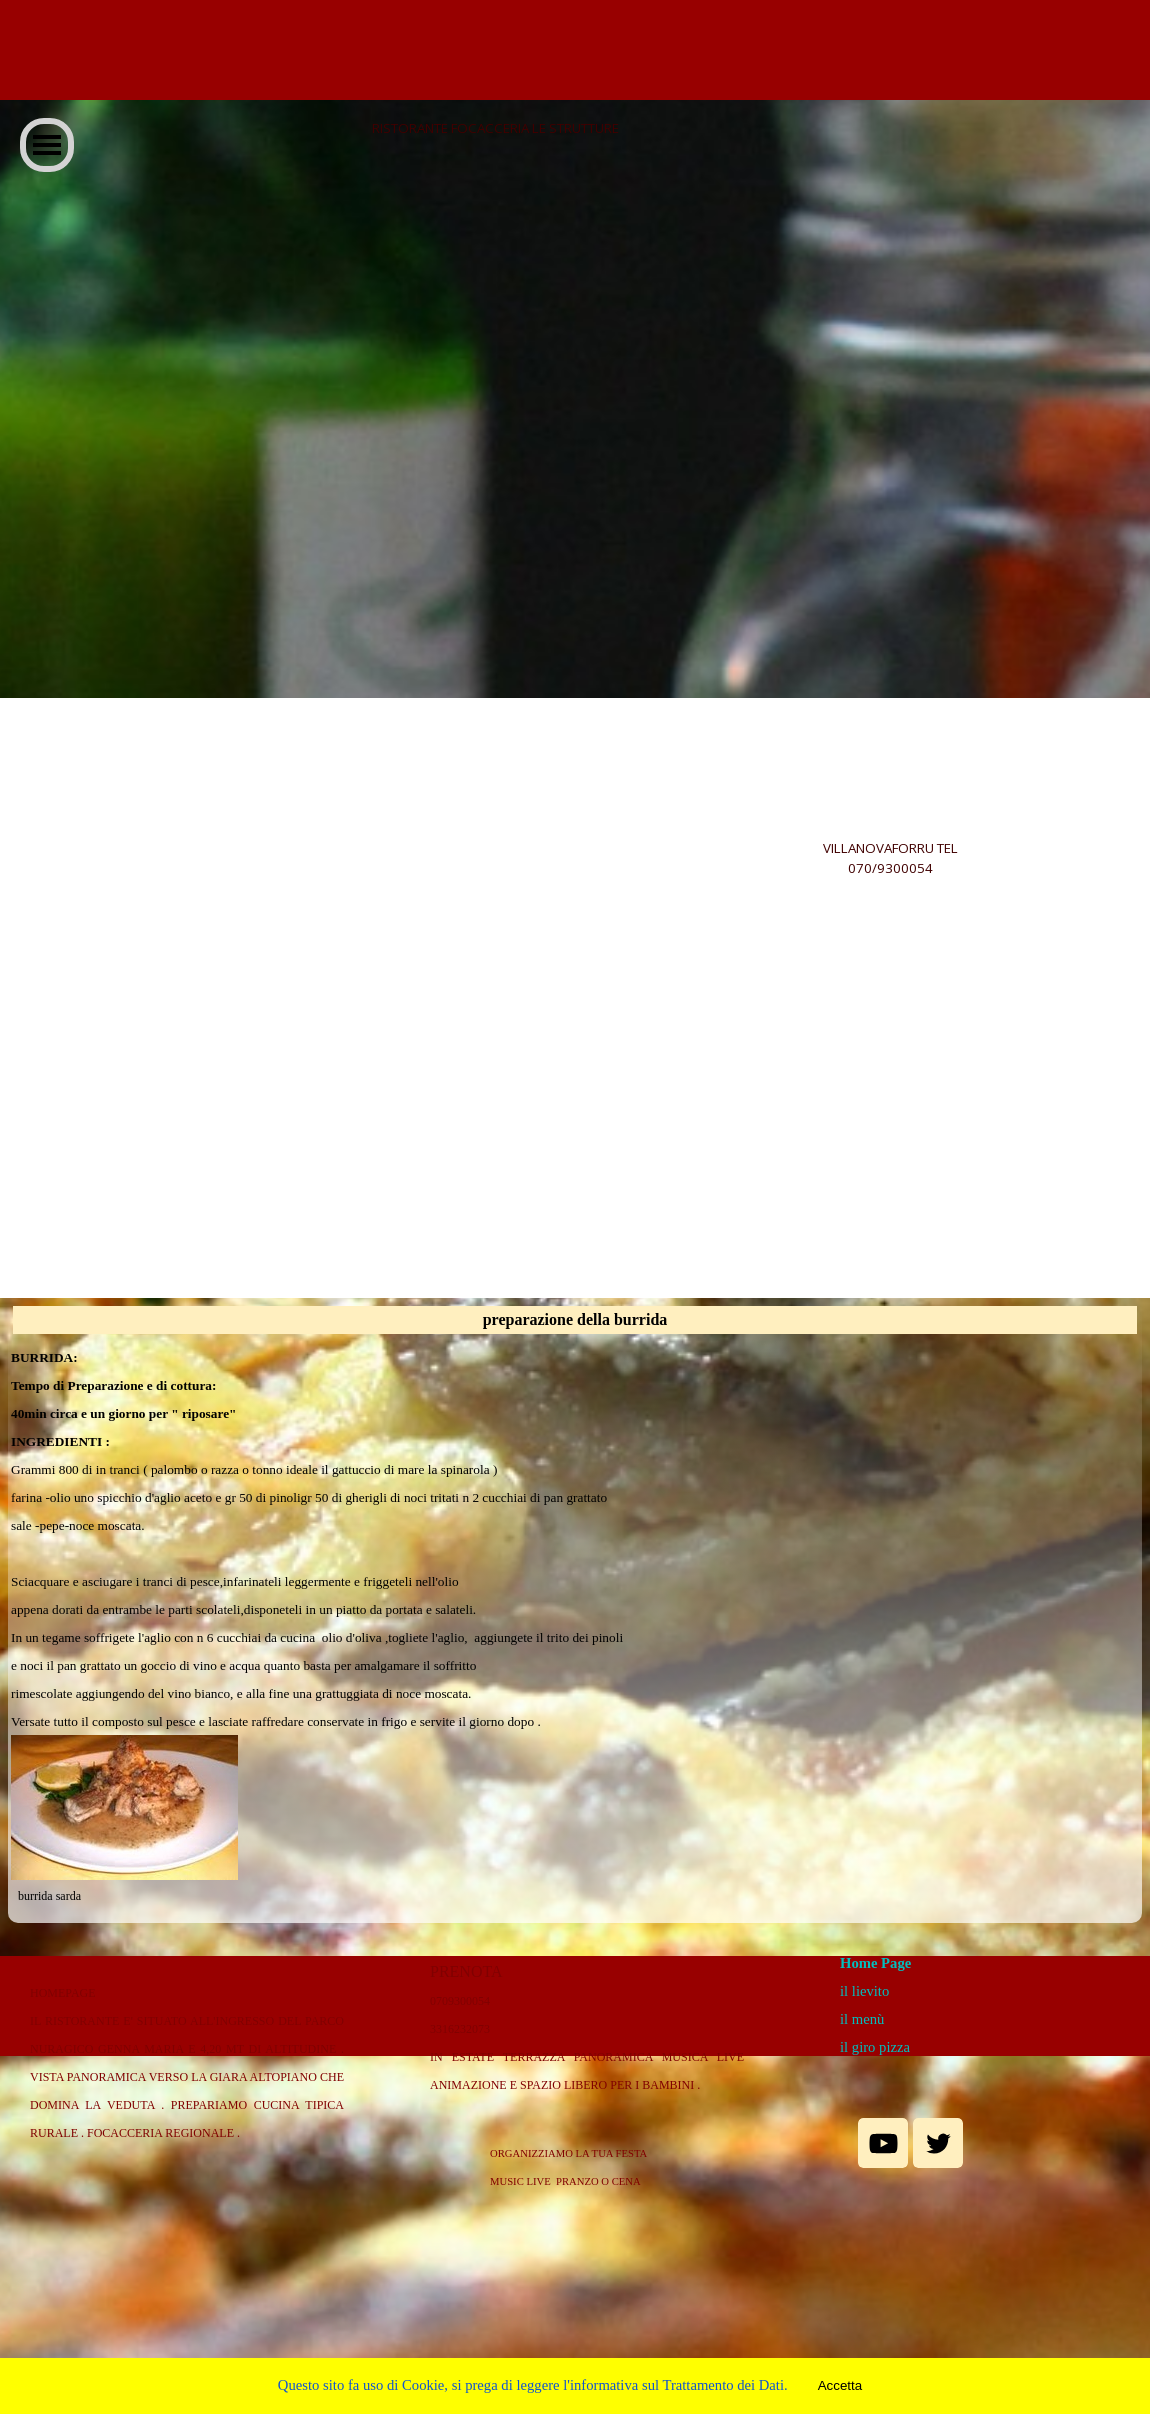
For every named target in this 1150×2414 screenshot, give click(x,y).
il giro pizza (875, 2047)
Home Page (875, 1963)
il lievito (864, 1991)
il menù (862, 2019)
